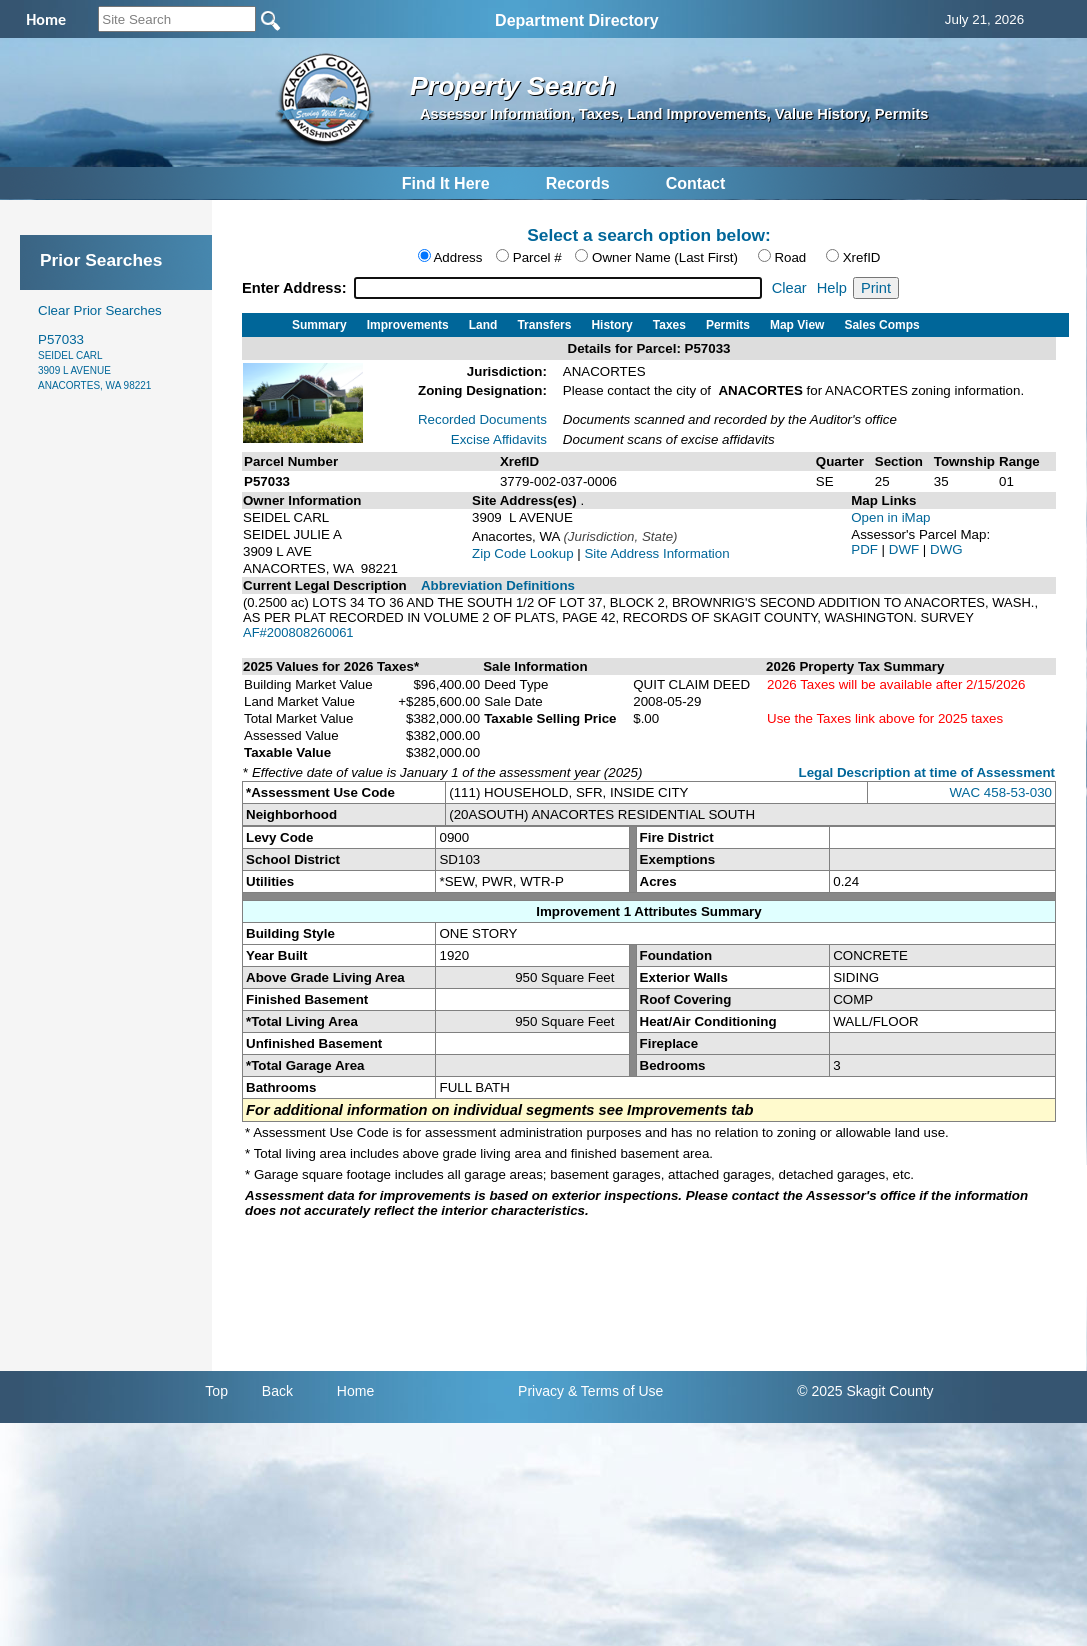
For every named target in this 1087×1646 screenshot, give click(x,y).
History (611, 325)
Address (457, 257)
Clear (789, 288)
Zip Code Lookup (523, 553)
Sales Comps (881, 325)
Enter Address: (296, 288)
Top (216, 1391)
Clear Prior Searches (100, 310)
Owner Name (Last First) (665, 257)
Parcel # (537, 257)
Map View (797, 325)
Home (355, 1391)
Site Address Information (656, 553)
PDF (866, 549)
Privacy (541, 1391)
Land (483, 325)
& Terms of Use (615, 1391)
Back (277, 1391)
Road (790, 257)
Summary (319, 325)
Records (578, 183)
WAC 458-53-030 (1001, 792)
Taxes (669, 325)
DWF (906, 549)
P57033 (94, 361)
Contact (696, 183)
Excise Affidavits (499, 439)
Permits (728, 325)
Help (832, 288)
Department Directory (577, 20)
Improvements (408, 325)
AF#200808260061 (298, 632)
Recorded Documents (482, 419)
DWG (946, 549)
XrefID (862, 257)
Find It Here (446, 183)
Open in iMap (890, 517)
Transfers (544, 325)
